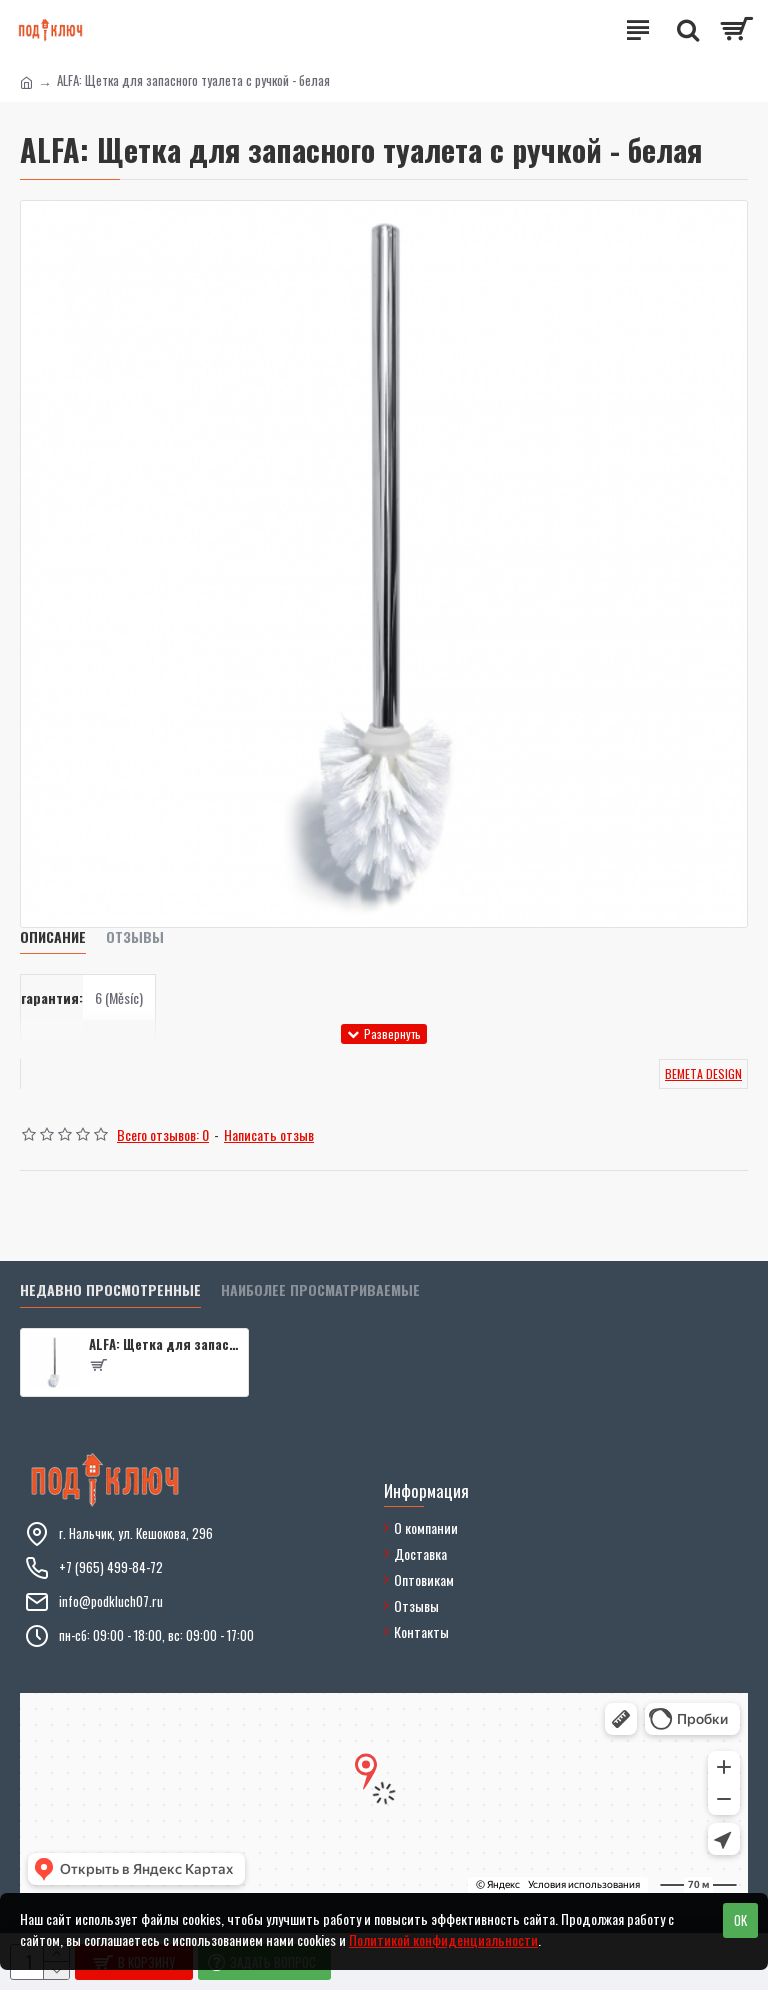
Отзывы (135, 937)
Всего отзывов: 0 (163, 1134)
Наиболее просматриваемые (320, 1290)
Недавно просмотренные (110, 1290)
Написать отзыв (269, 1134)
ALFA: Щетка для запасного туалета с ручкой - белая (165, 1344)
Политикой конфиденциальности (443, 1939)
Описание (53, 937)
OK (740, 1920)
